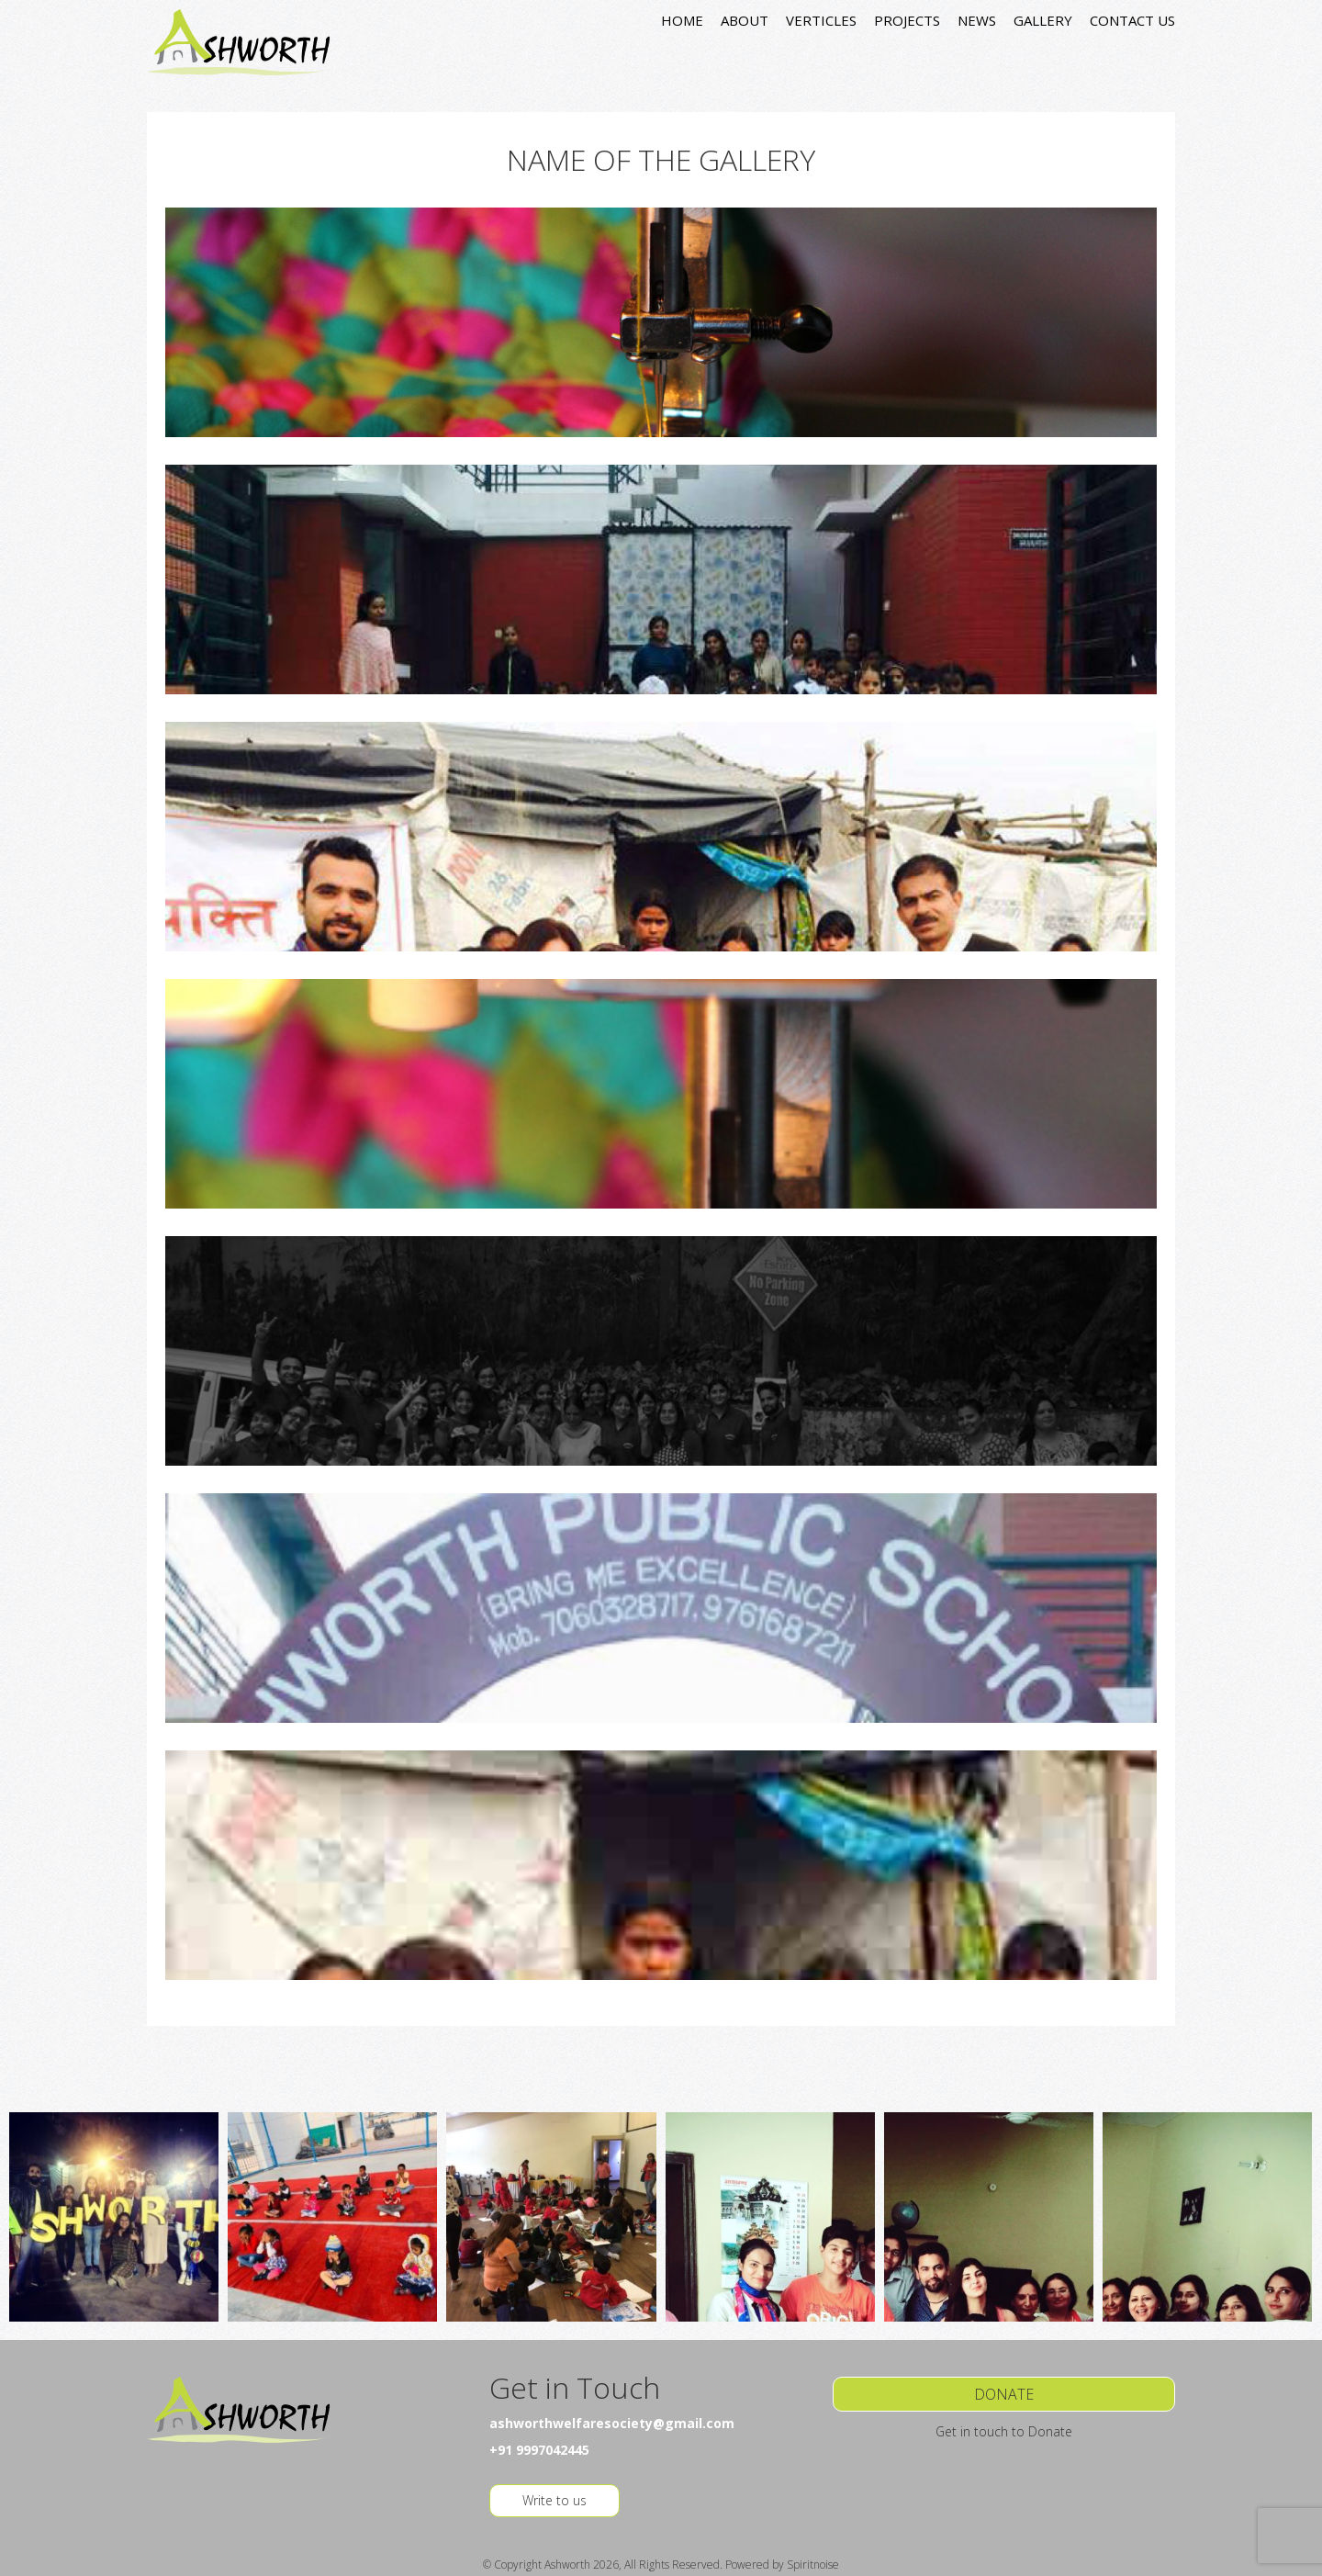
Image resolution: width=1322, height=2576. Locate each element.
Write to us (554, 2500)
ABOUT (744, 20)
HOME (682, 20)
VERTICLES (821, 20)
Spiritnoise (813, 2564)
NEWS (977, 20)
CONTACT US (1132, 20)
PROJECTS (907, 20)
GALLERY (1043, 20)
